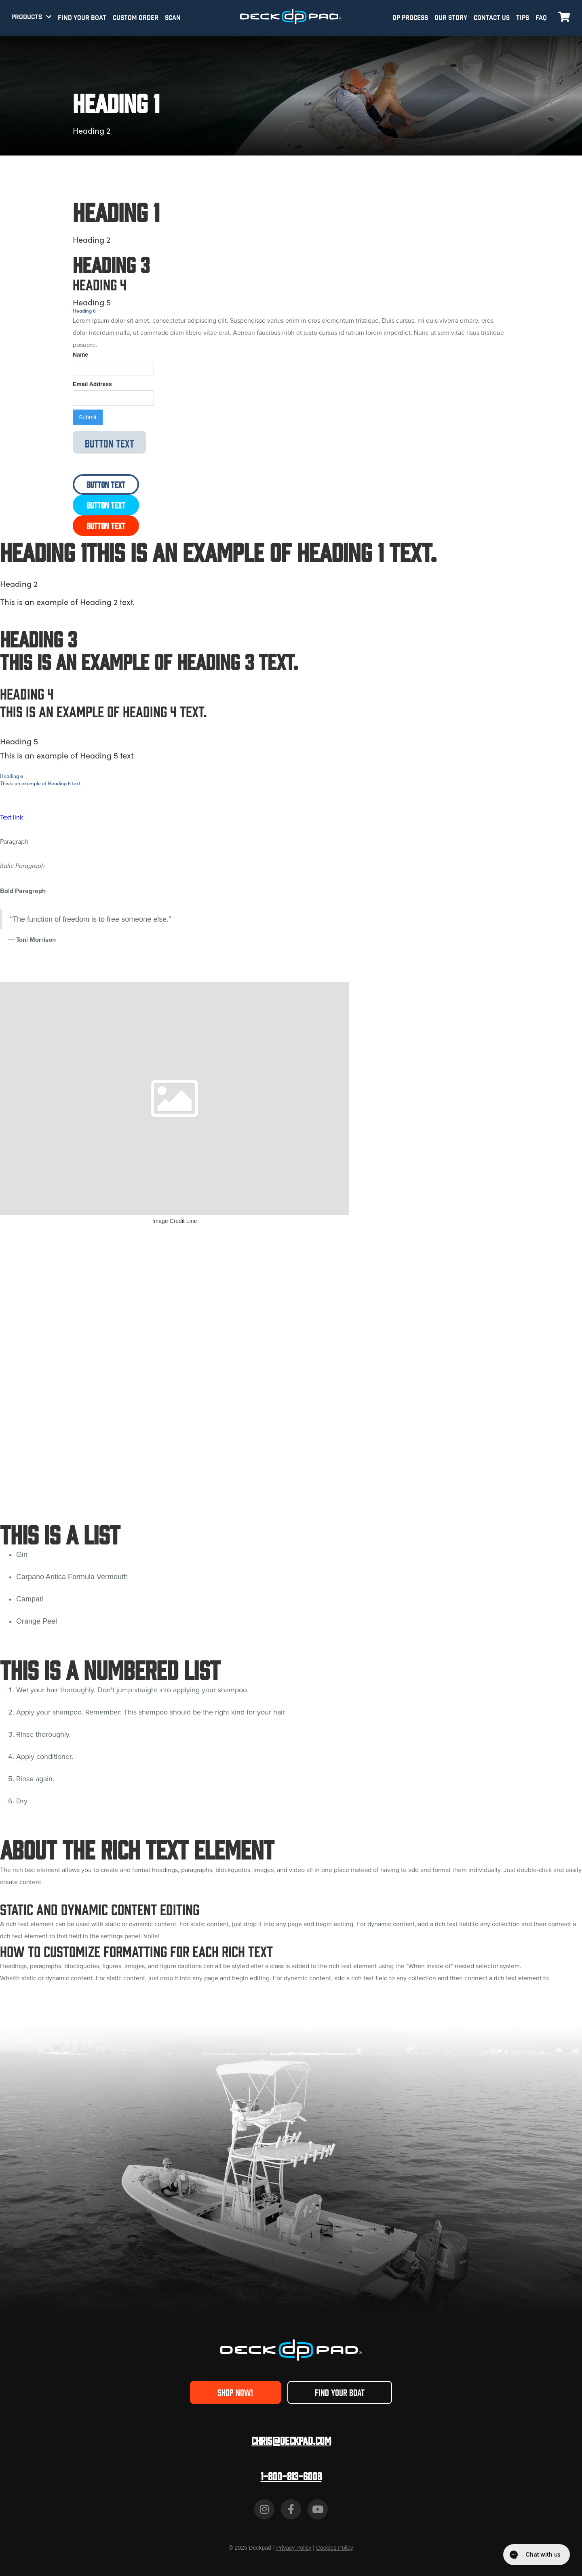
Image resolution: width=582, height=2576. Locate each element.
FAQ (541, 18)
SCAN (173, 18)
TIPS (522, 18)
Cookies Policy (334, 2547)
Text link (11, 817)
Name (80, 354)
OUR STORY (450, 18)
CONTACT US (492, 18)
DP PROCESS (410, 18)
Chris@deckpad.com (291, 2440)
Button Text (109, 443)
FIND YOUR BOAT (82, 18)
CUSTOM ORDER (135, 18)
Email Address (92, 384)
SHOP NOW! (235, 2392)
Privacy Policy (293, 2547)
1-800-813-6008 (291, 2475)
